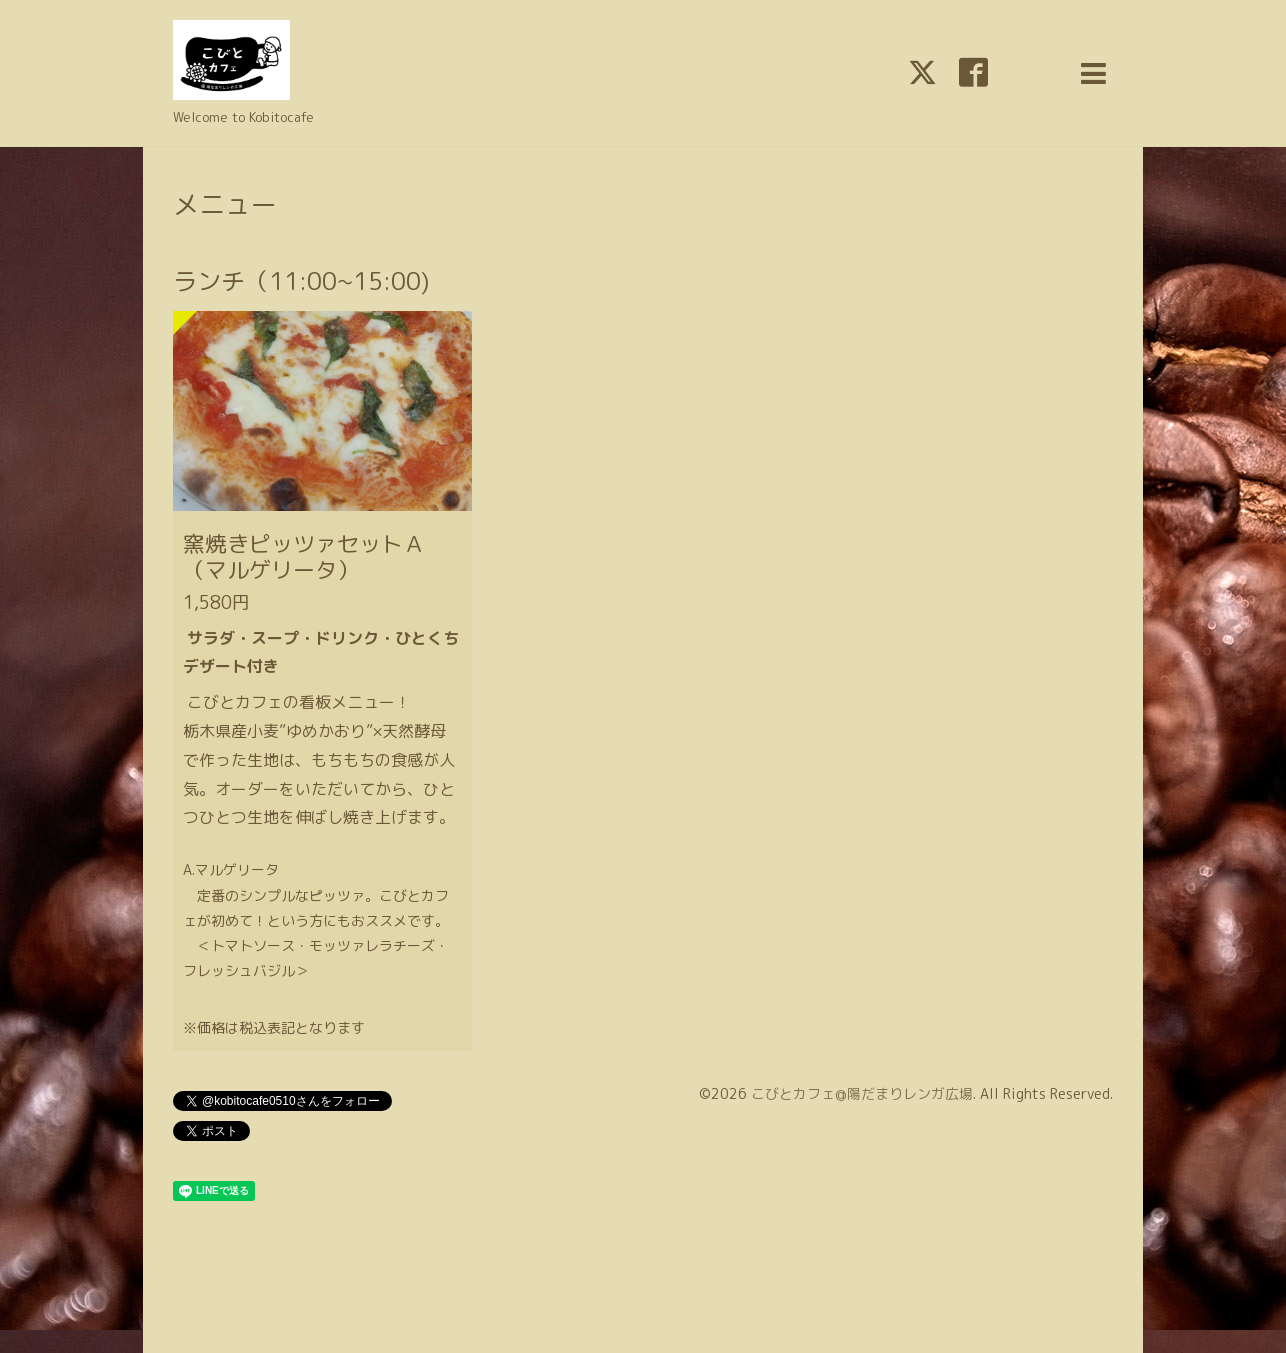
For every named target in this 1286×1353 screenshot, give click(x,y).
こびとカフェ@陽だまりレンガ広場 (862, 1093)
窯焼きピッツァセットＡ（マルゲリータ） (304, 556)
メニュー (225, 204)
